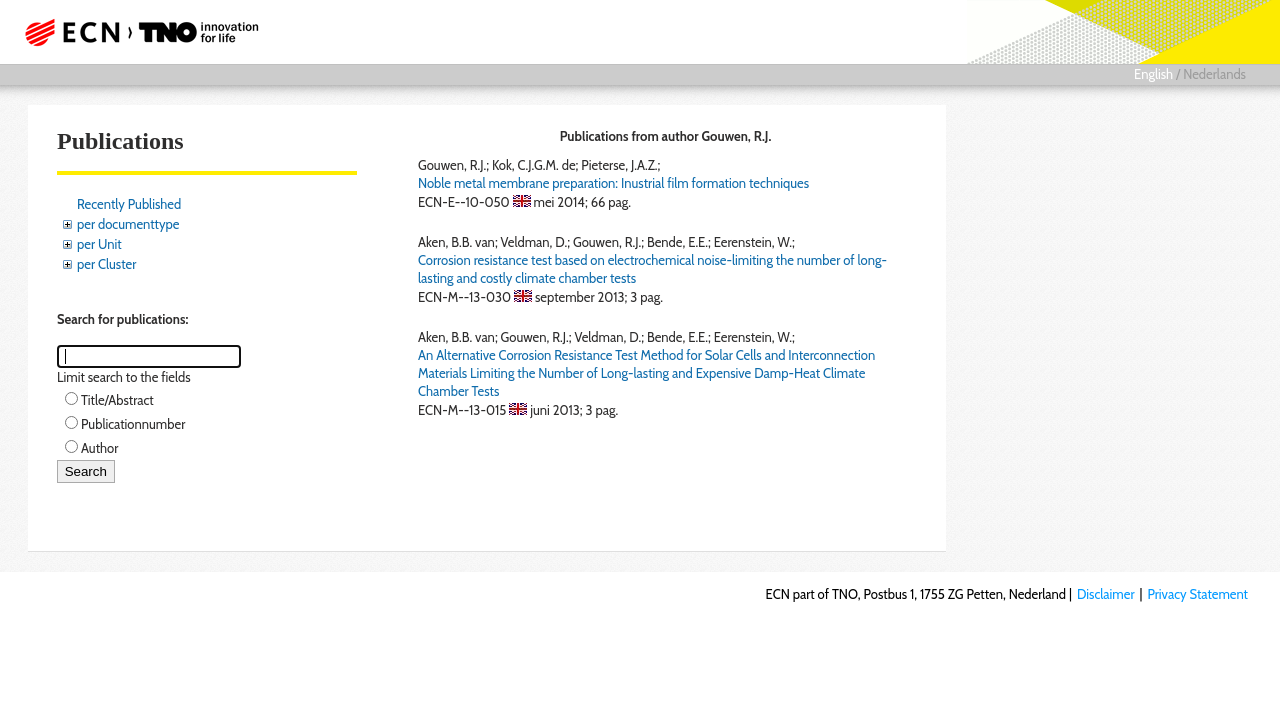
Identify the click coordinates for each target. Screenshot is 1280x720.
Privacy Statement (1197, 594)
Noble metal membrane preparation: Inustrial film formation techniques (613, 183)
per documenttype (128, 224)
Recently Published (129, 204)
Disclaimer (1106, 594)
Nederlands (1214, 74)
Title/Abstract (117, 400)
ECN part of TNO (135, 32)
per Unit (99, 244)
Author (99, 448)
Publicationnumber (133, 424)
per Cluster (106, 264)
